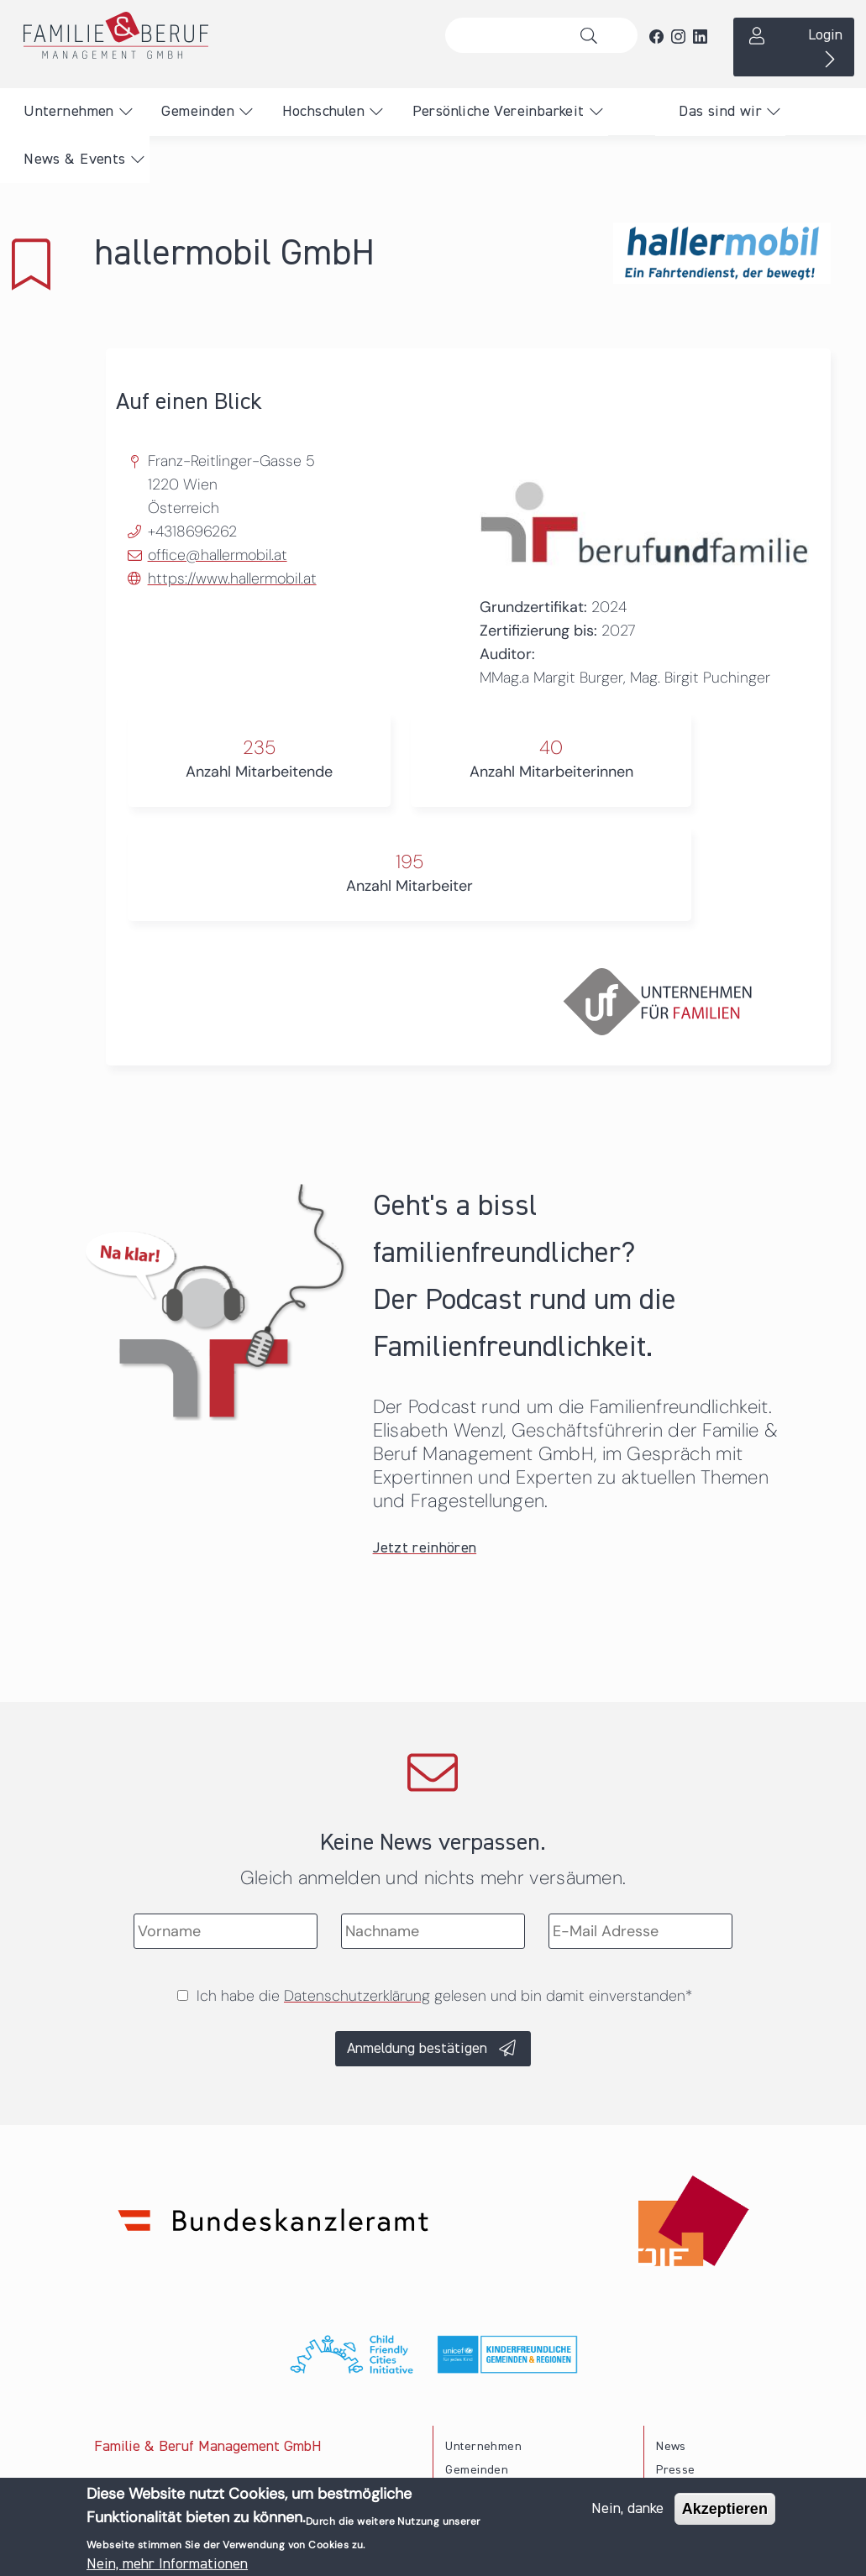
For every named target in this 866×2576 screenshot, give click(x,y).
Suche (592, 35)
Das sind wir (720, 111)
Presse (675, 2470)
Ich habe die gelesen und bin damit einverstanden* (444, 1996)
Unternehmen (68, 111)
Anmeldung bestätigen (417, 2048)
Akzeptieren (725, 2510)
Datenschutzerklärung (357, 1996)
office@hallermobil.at (217, 555)
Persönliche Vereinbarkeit (498, 111)
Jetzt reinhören (425, 1548)
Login (825, 35)
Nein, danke (627, 2510)
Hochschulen (323, 111)
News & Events (74, 159)
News (671, 2447)
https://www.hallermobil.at (232, 578)
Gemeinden (197, 111)
